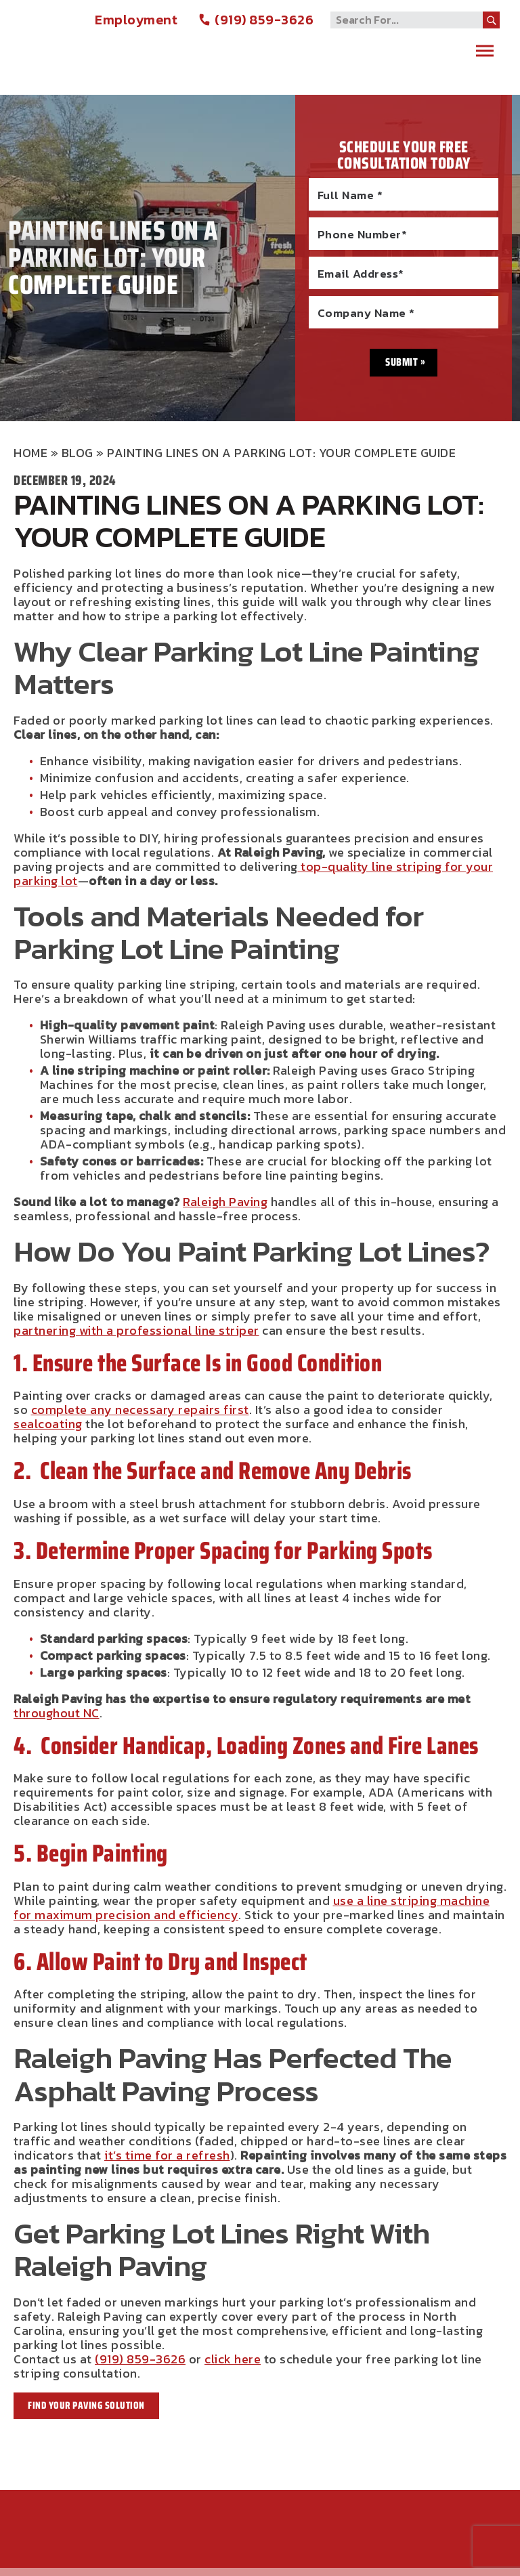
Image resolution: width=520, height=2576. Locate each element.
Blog (77, 453)
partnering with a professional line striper (136, 1330)
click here (232, 2359)
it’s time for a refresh (167, 2155)
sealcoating (48, 1424)
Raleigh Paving (94, 42)
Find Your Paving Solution (86, 2405)
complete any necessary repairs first (140, 1409)
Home (30, 453)
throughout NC (57, 1713)
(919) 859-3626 (255, 20)
